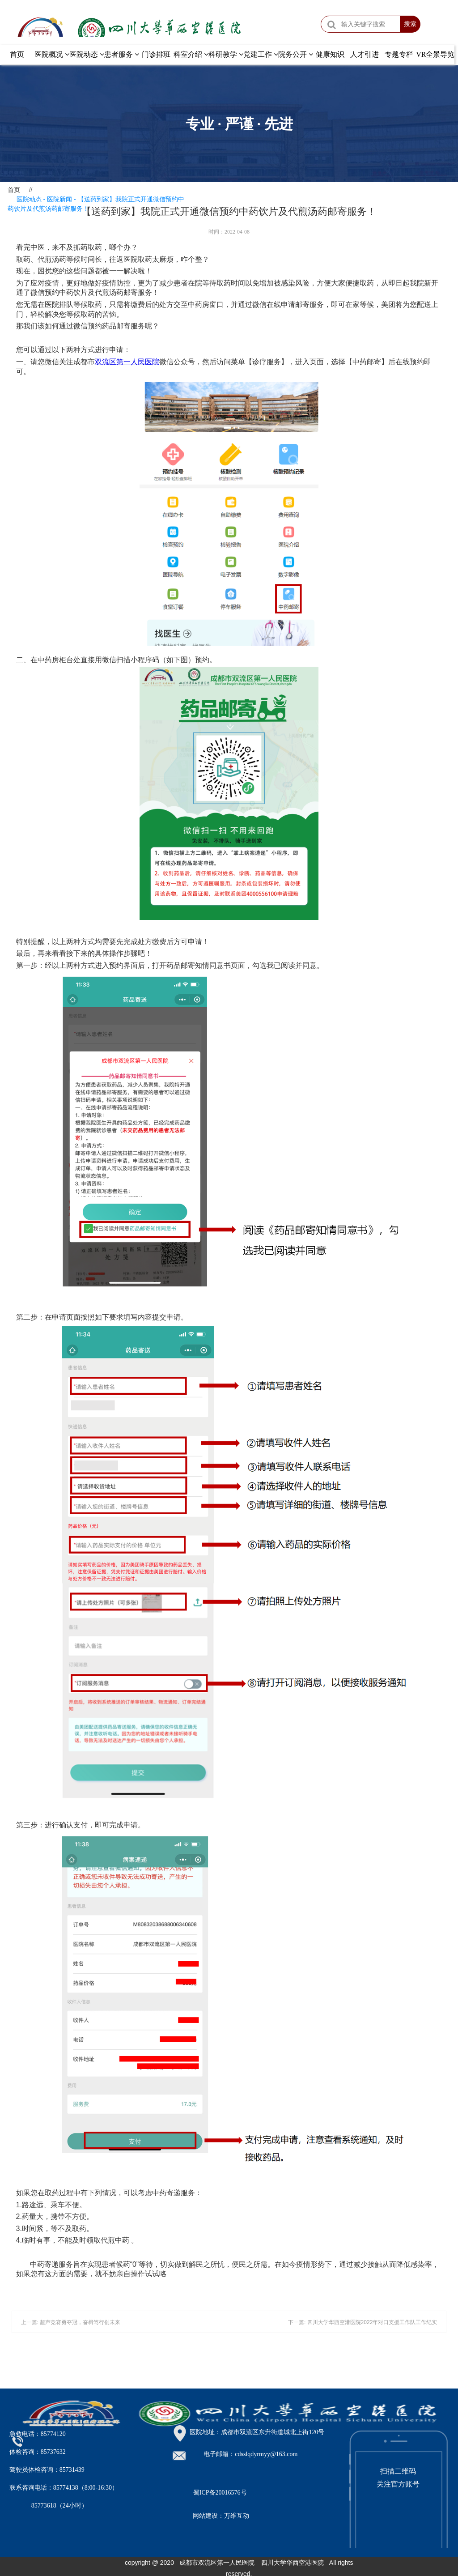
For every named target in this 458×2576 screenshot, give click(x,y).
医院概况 (51, 54)
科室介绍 (191, 54)
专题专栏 (399, 54)
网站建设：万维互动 (221, 2515)
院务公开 (295, 54)
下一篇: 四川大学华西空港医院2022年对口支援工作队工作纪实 (362, 2322)
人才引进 (364, 54)
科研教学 (225, 54)
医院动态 (86, 54)
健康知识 (330, 54)
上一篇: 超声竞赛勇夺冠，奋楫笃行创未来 (71, 2322)
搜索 (410, 24)
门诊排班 (156, 54)
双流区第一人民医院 (127, 362)
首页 (17, 54)
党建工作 (260, 54)
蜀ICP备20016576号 (220, 2492)
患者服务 (121, 54)
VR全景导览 (435, 54)
